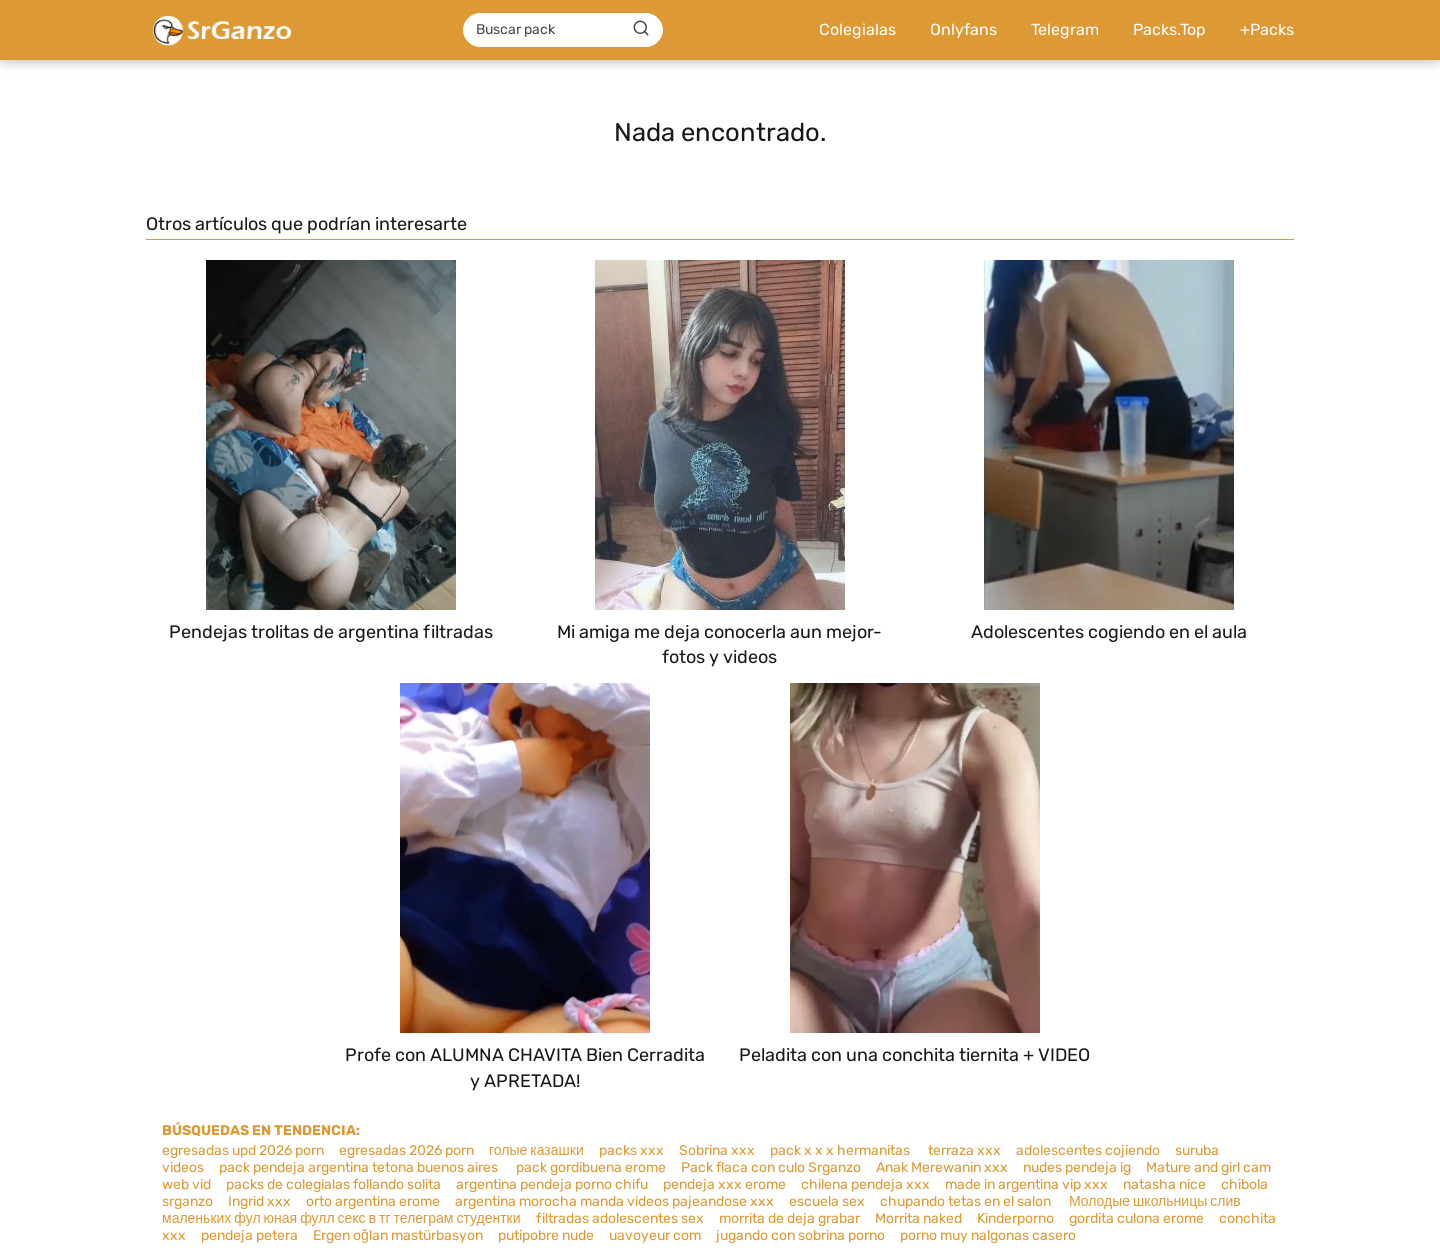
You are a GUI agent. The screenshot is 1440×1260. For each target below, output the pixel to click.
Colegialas (857, 29)
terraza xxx (964, 1150)
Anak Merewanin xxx (942, 1167)
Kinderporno (1015, 1218)
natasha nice (1164, 1184)
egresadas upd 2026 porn (243, 1150)
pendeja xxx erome (724, 1184)
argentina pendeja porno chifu (552, 1184)
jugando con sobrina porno (800, 1235)
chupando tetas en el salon (967, 1201)
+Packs (1267, 29)
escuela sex (827, 1201)
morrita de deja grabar (789, 1218)
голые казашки (536, 1150)
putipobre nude (546, 1235)
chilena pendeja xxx (865, 1184)
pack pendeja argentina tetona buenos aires (360, 1167)
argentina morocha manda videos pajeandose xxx (614, 1201)
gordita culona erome (1136, 1218)
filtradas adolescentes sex (620, 1218)
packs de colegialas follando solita (333, 1184)
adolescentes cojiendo (1088, 1150)
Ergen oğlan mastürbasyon (398, 1235)
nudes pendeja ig (1077, 1167)
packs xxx (631, 1150)
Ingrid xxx (259, 1201)
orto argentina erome (373, 1201)
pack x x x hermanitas (841, 1150)
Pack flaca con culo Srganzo (771, 1167)
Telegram (1065, 29)
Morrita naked (918, 1218)
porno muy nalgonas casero (988, 1235)
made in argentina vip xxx (1026, 1184)
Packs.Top (1169, 29)
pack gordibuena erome (591, 1167)
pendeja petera (249, 1235)
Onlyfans (963, 29)
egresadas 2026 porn (406, 1150)
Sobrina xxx (717, 1150)
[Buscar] (641, 29)
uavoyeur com (655, 1235)
